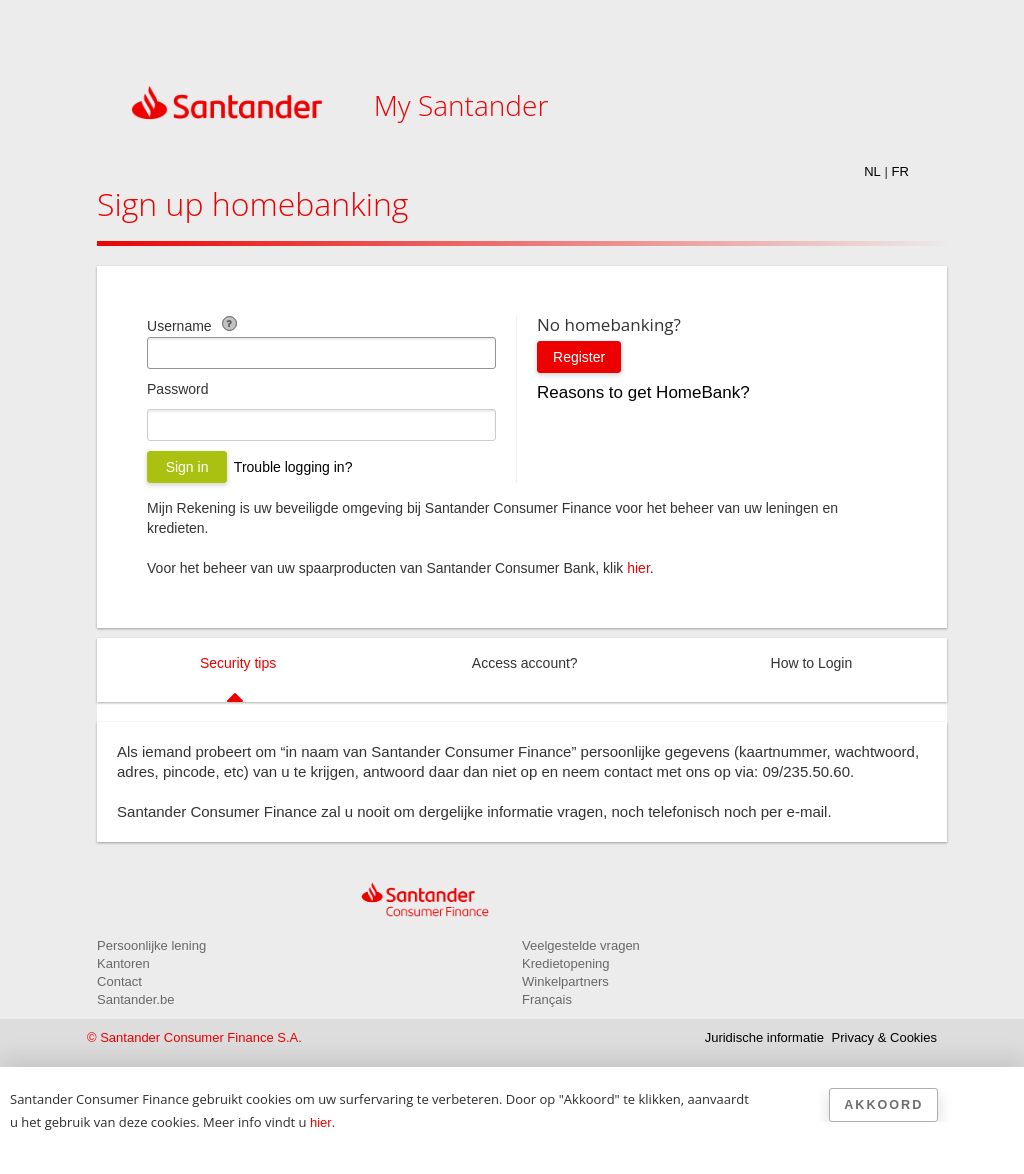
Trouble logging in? (293, 467)
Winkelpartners (565, 981)
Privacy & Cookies (884, 1037)
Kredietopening (565, 963)
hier (638, 568)
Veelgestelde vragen (581, 945)
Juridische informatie (764, 1037)
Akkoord (883, 1105)
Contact (119, 981)
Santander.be (135, 999)
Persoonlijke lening (151, 945)
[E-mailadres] (321, 353)
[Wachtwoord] (321, 425)
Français (547, 999)
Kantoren (123, 963)
